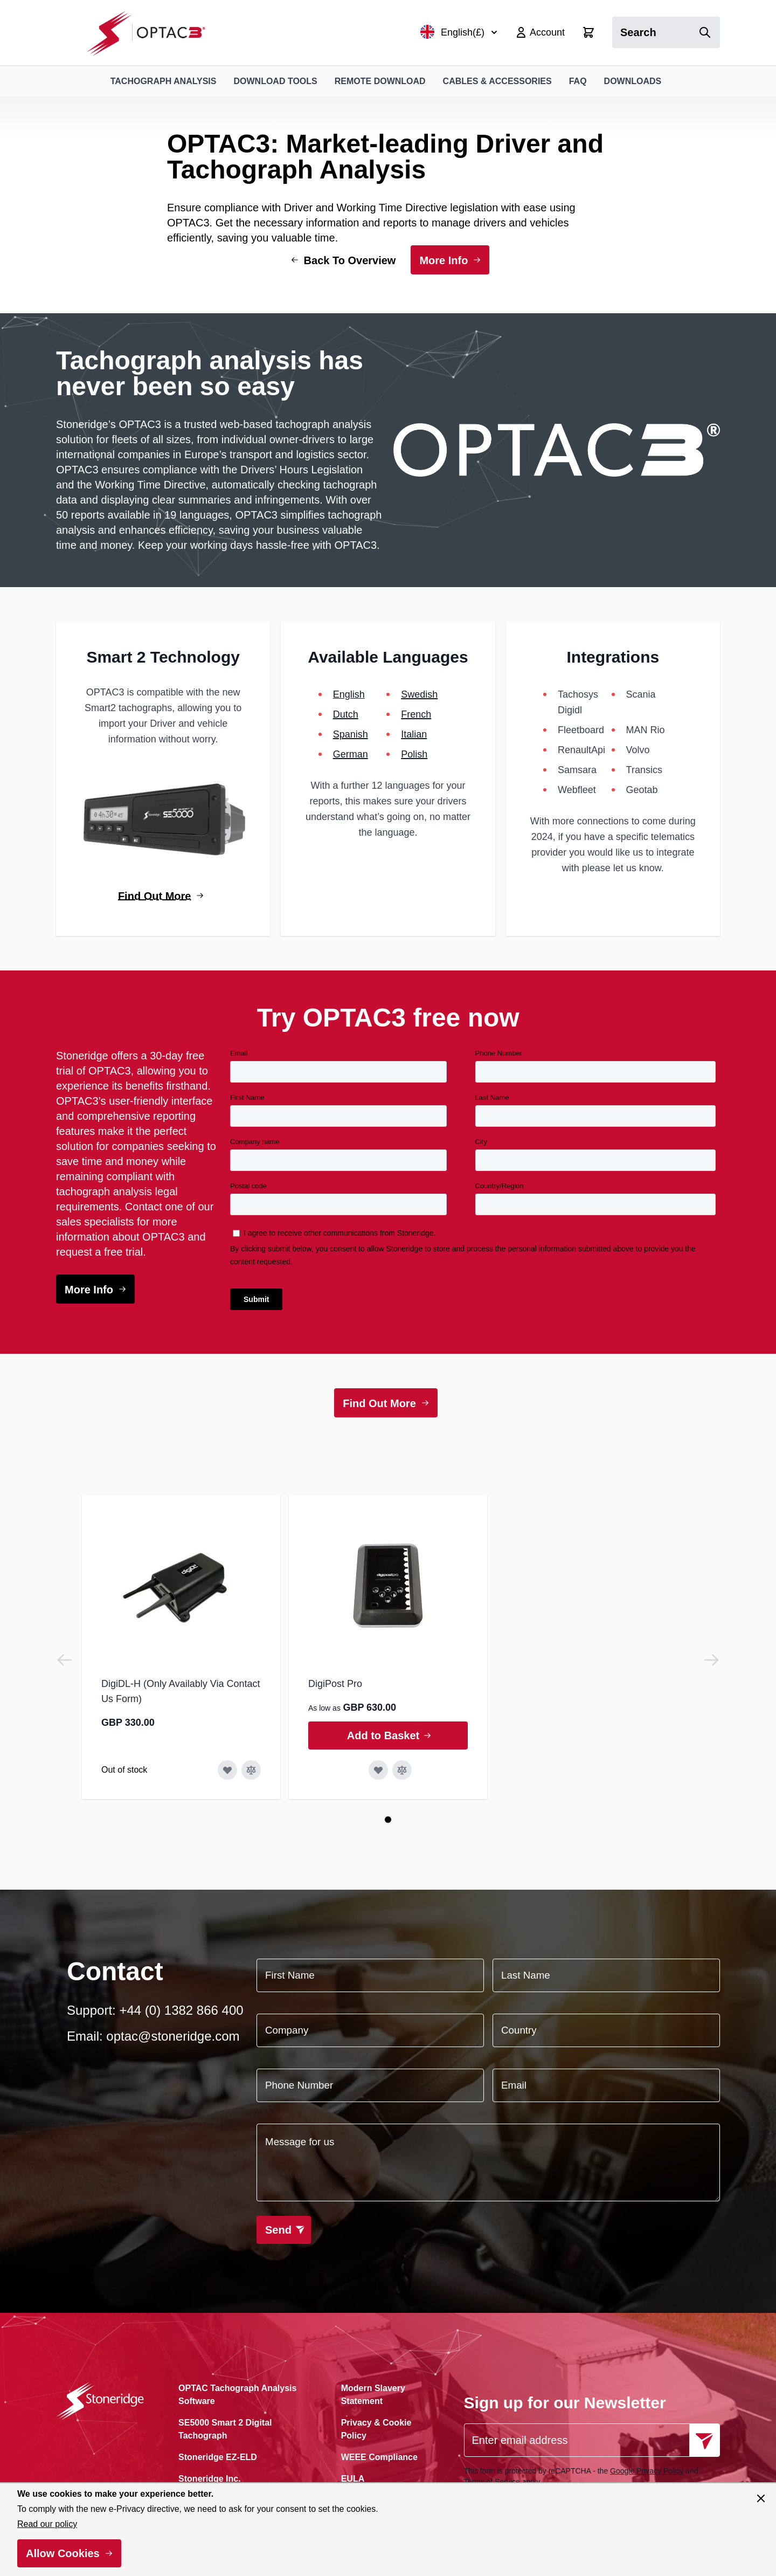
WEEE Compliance (379, 2457)
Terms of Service (492, 2481)
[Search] (704, 32)
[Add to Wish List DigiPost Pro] (378, 1770)
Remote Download (380, 81)
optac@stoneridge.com (172, 2036)
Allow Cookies (63, 2553)
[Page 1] (388, 1819)
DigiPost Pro (335, 1683)
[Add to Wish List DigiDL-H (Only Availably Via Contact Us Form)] (227, 1770)
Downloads (633, 81)
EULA (353, 2478)
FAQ (578, 81)
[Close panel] (761, 2498)
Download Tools (275, 81)
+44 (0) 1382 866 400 (181, 2010)
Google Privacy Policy (646, 2471)
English (349, 694)
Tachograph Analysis (163, 81)
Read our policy (47, 2524)
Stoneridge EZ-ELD (217, 2457)
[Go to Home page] (151, 32)
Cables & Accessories (497, 81)
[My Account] (540, 32)
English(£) (458, 32)
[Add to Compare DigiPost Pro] (402, 1770)
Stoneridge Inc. (209, 2478)
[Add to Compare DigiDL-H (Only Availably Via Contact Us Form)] (251, 1770)
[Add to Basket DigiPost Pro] (388, 1735)
